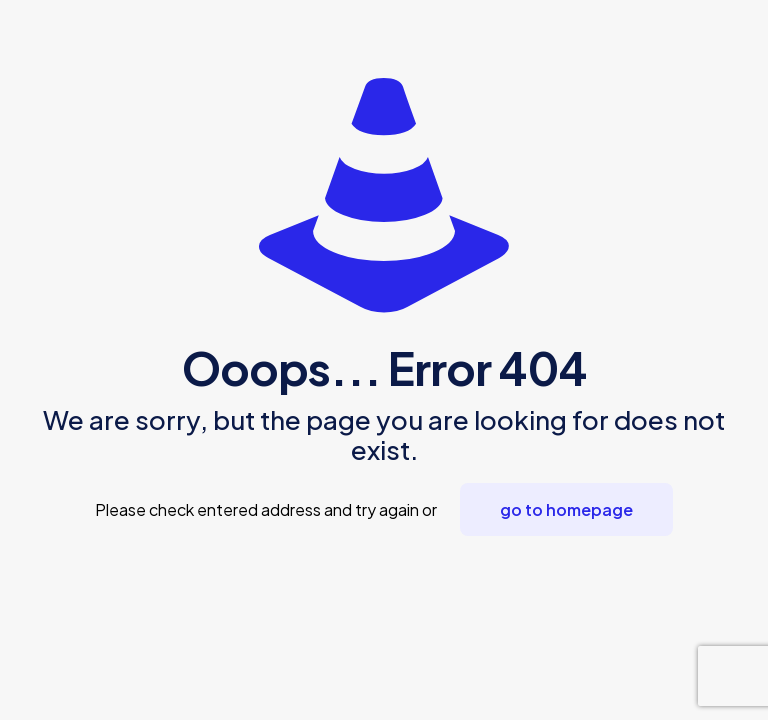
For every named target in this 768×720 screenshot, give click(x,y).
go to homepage (566, 509)
